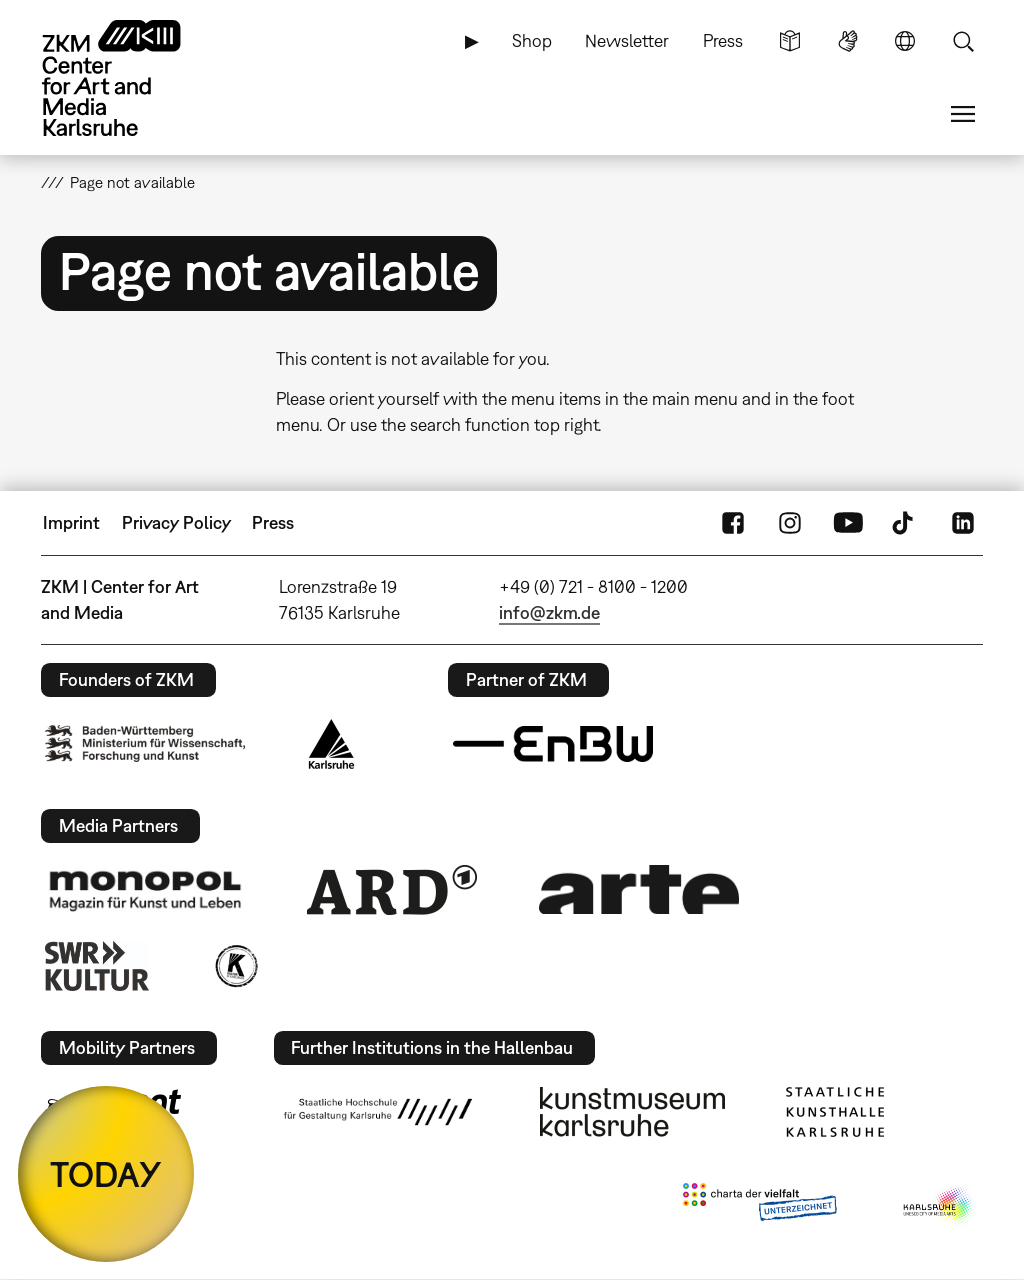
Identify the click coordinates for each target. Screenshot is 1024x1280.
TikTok (905, 523)
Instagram (790, 523)
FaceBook (733, 523)
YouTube (848, 523)
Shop (532, 40)
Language (905, 41)
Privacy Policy (176, 522)
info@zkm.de (549, 612)
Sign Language (848, 41)
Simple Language (790, 41)
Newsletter (627, 40)
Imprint (71, 522)
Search (963, 41)
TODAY (106, 1174)
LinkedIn (963, 523)
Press (723, 40)
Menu (963, 114)
